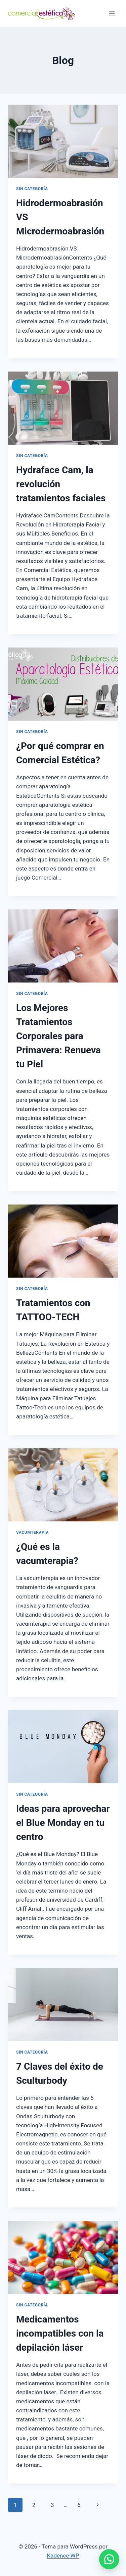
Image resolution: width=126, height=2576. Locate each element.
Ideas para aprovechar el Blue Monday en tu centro (63, 1822)
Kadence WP (63, 2555)
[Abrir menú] (112, 13)
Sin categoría (32, 188)
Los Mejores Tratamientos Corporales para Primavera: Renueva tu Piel (58, 1036)
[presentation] (63, 141)
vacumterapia (32, 1532)
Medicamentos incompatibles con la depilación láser (59, 2333)
